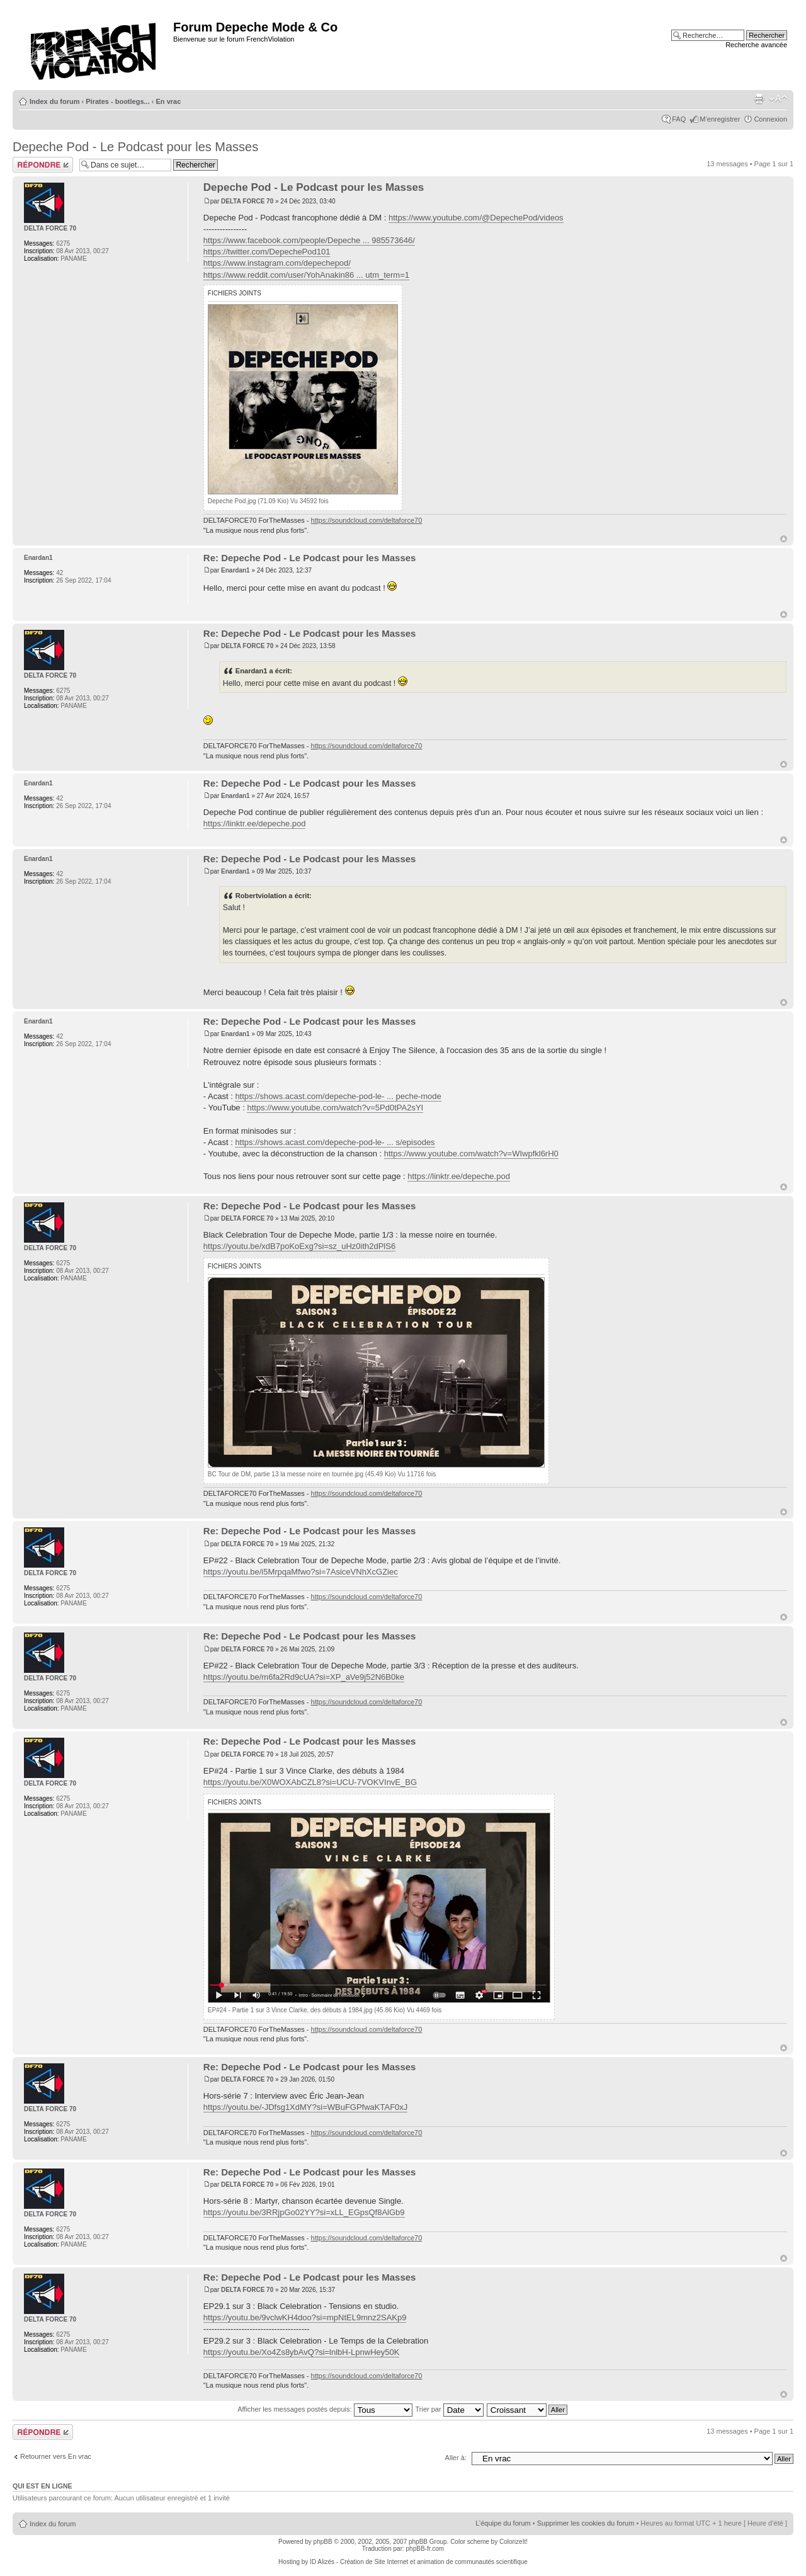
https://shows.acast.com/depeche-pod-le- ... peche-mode (338, 1096)
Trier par (449, 2409)
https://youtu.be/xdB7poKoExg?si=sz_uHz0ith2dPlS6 (299, 1246)
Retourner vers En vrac (55, 2456)
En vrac (168, 101)
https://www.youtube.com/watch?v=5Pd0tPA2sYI (335, 1107)
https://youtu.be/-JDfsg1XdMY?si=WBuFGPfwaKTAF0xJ (305, 2107)
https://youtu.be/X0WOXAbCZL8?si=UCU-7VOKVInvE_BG (310, 1782)
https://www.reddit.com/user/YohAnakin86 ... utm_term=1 (306, 275)
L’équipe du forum (502, 2523)
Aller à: (456, 2457)
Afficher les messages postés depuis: (324, 2409)
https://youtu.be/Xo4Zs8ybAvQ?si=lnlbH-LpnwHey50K (301, 2352)
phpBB (323, 2541)
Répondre (43, 165)
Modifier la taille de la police (778, 99)
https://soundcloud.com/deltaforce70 (367, 520)
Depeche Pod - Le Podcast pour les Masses (135, 147)
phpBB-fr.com (425, 2548)
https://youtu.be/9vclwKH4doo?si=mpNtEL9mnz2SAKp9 (305, 2317)
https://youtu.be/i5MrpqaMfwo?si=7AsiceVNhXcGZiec (300, 1571)
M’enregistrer (720, 119)
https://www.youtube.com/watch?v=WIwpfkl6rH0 (471, 1153)
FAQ (679, 119)
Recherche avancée (756, 44)
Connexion (770, 119)
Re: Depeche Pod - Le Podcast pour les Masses (309, 557)
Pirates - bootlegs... (117, 101)
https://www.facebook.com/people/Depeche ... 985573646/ (309, 240)
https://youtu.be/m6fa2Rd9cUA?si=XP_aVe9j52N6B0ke (303, 1677)
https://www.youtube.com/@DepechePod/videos (476, 217)
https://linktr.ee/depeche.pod (254, 823)
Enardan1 (235, 570)
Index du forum (54, 101)
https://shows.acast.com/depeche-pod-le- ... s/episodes (334, 1142)
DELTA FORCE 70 (247, 201)
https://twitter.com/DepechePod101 (267, 251)
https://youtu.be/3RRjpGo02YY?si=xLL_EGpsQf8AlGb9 (304, 2212)
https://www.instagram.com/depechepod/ (277, 263)
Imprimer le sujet (759, 99)
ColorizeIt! (513, 2541)
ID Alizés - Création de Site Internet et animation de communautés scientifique (419, 2561)
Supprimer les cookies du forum (586, 2523)
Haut (783, 538)
